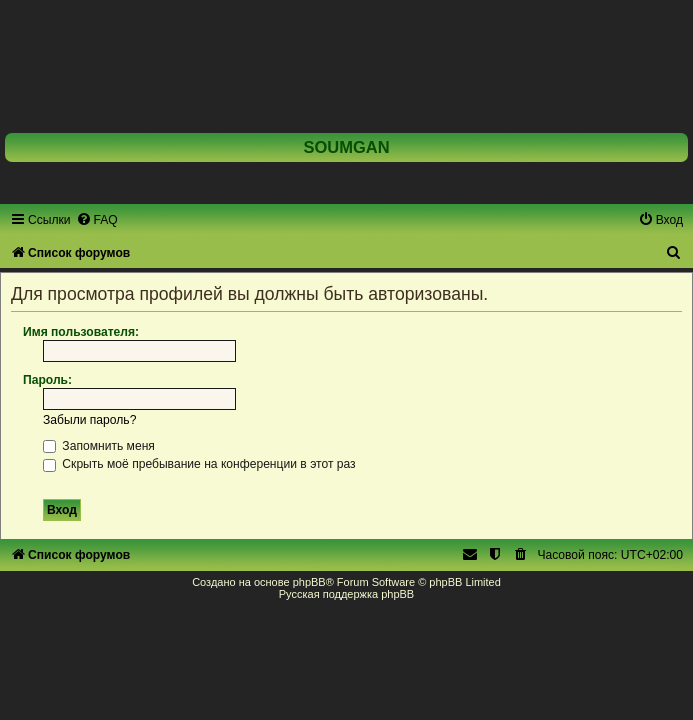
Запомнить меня (99, 446)
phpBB (309, 582)
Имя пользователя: (81, 332)
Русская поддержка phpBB (346, 594)
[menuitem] (97, 220)
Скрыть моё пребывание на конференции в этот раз (199, 464)
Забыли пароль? (89, 420)
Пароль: (47, 380)
